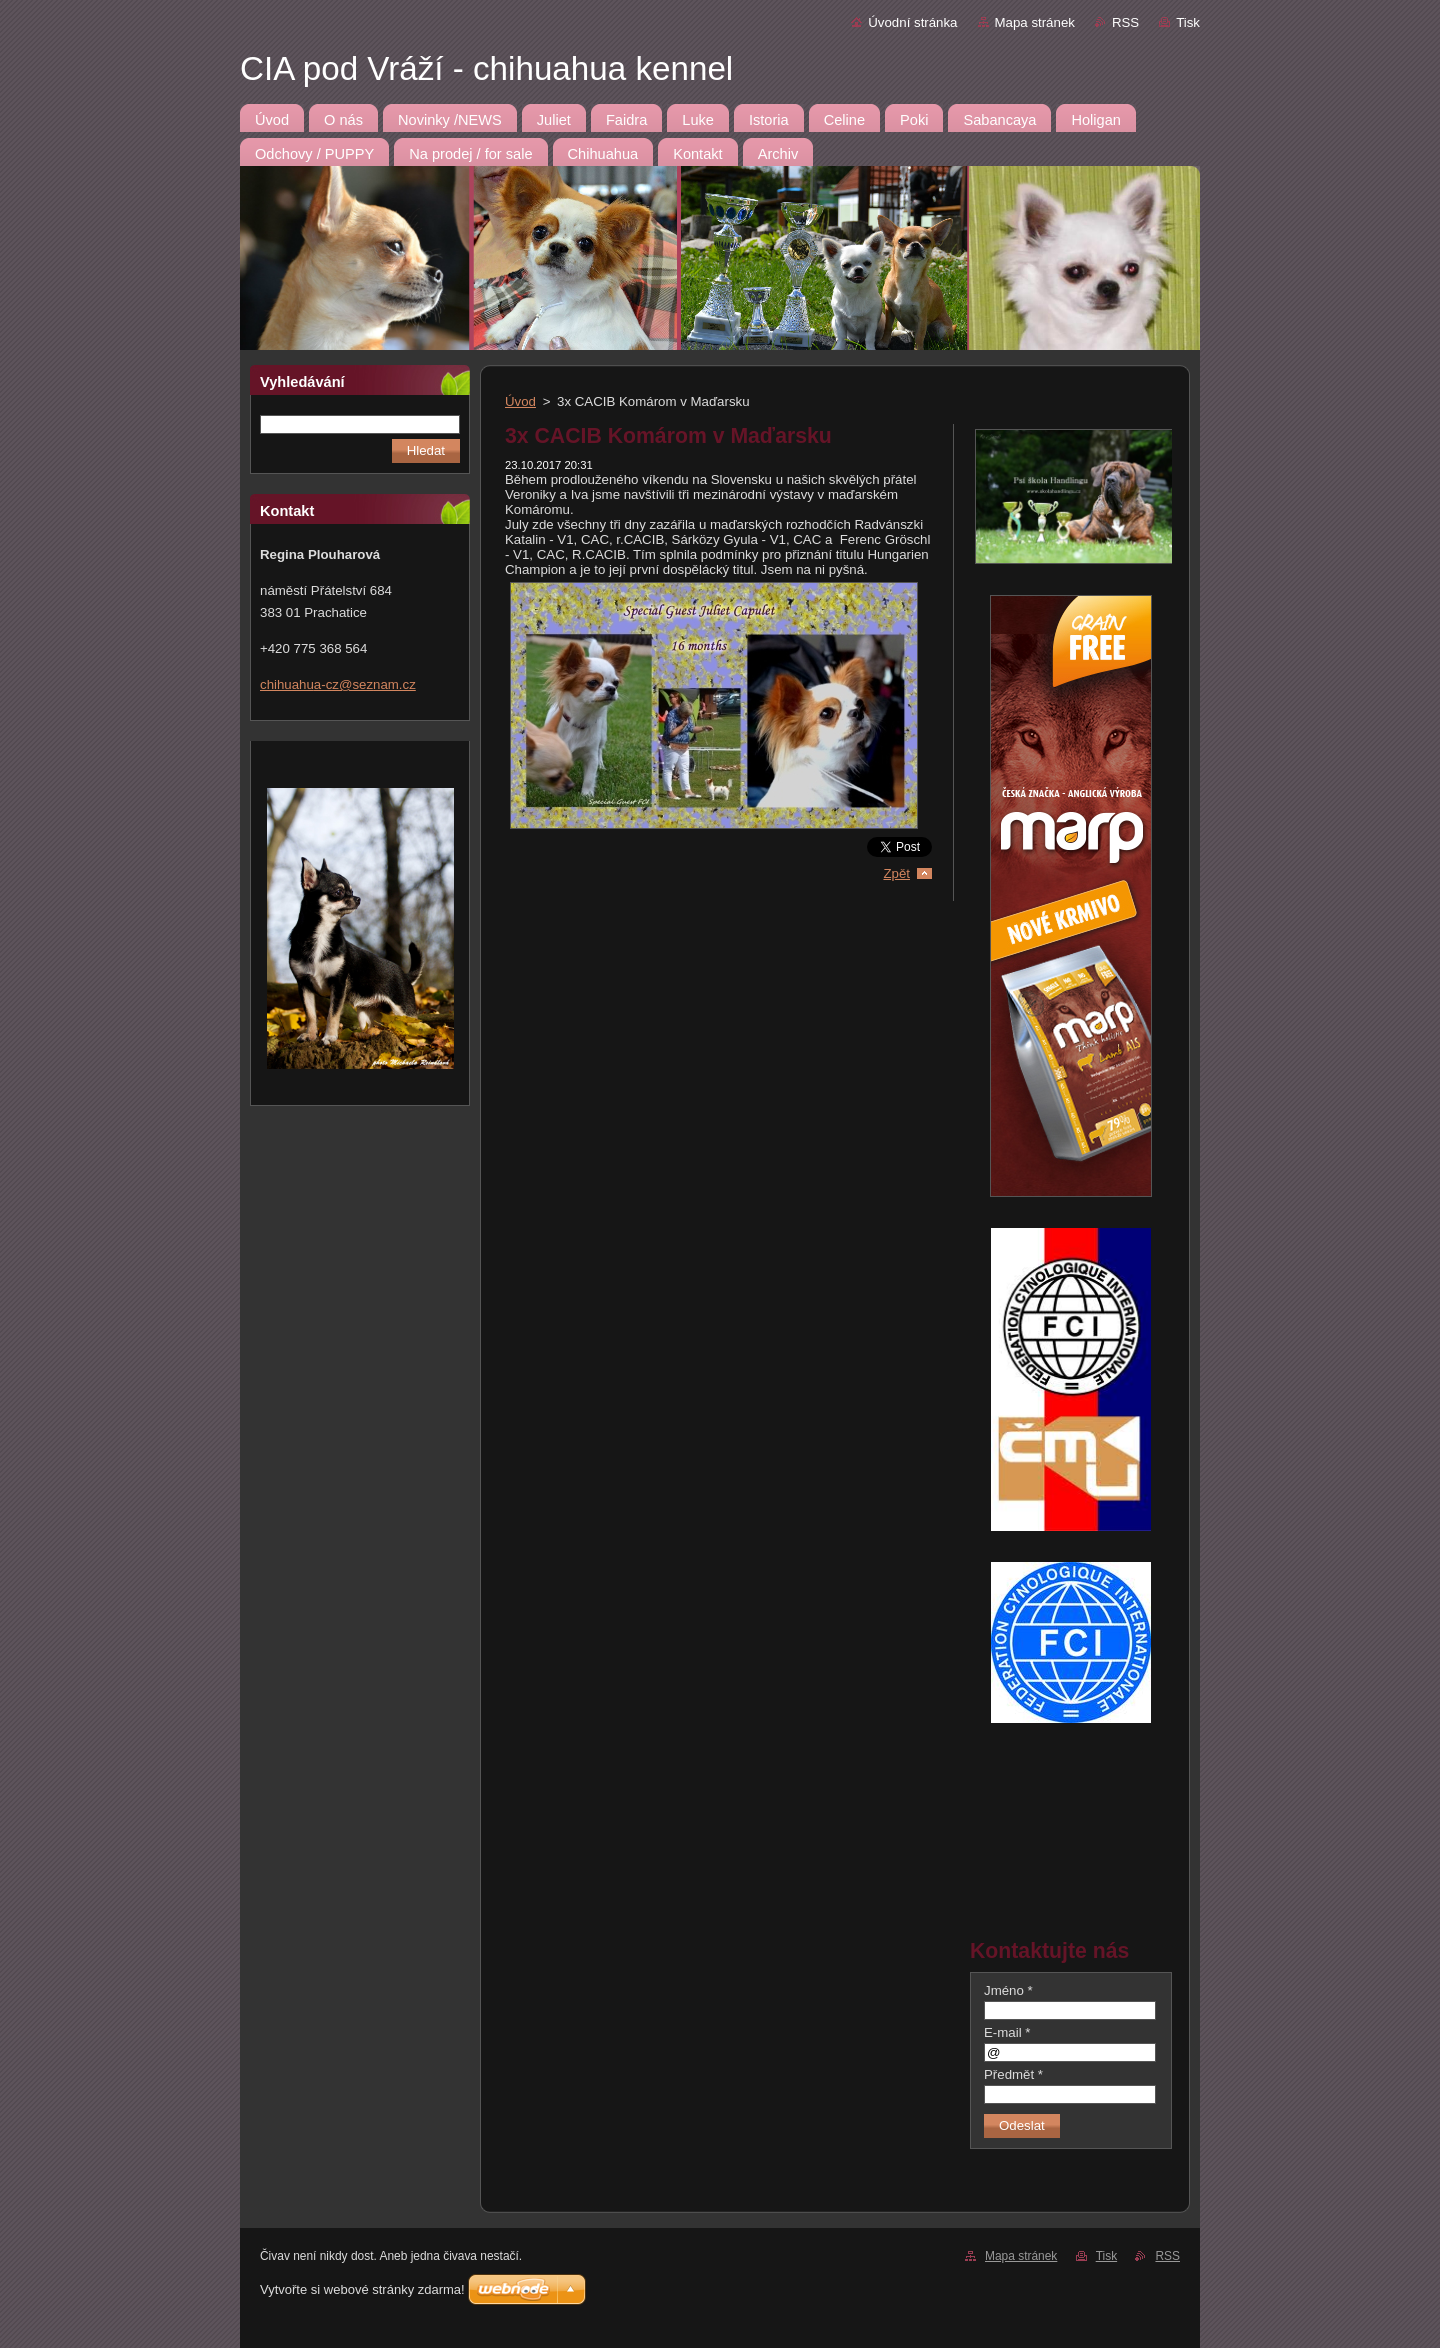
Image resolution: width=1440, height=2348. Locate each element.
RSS (1125, 22)
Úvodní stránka (912, 22)
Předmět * (1013, 2074)
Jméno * (1008, 1990)
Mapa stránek (1035, 22)
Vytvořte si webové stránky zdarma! (362, 2289)
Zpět (896, 873)
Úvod (520, 401)
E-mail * (1007, 2032)
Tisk (1188, 22)
